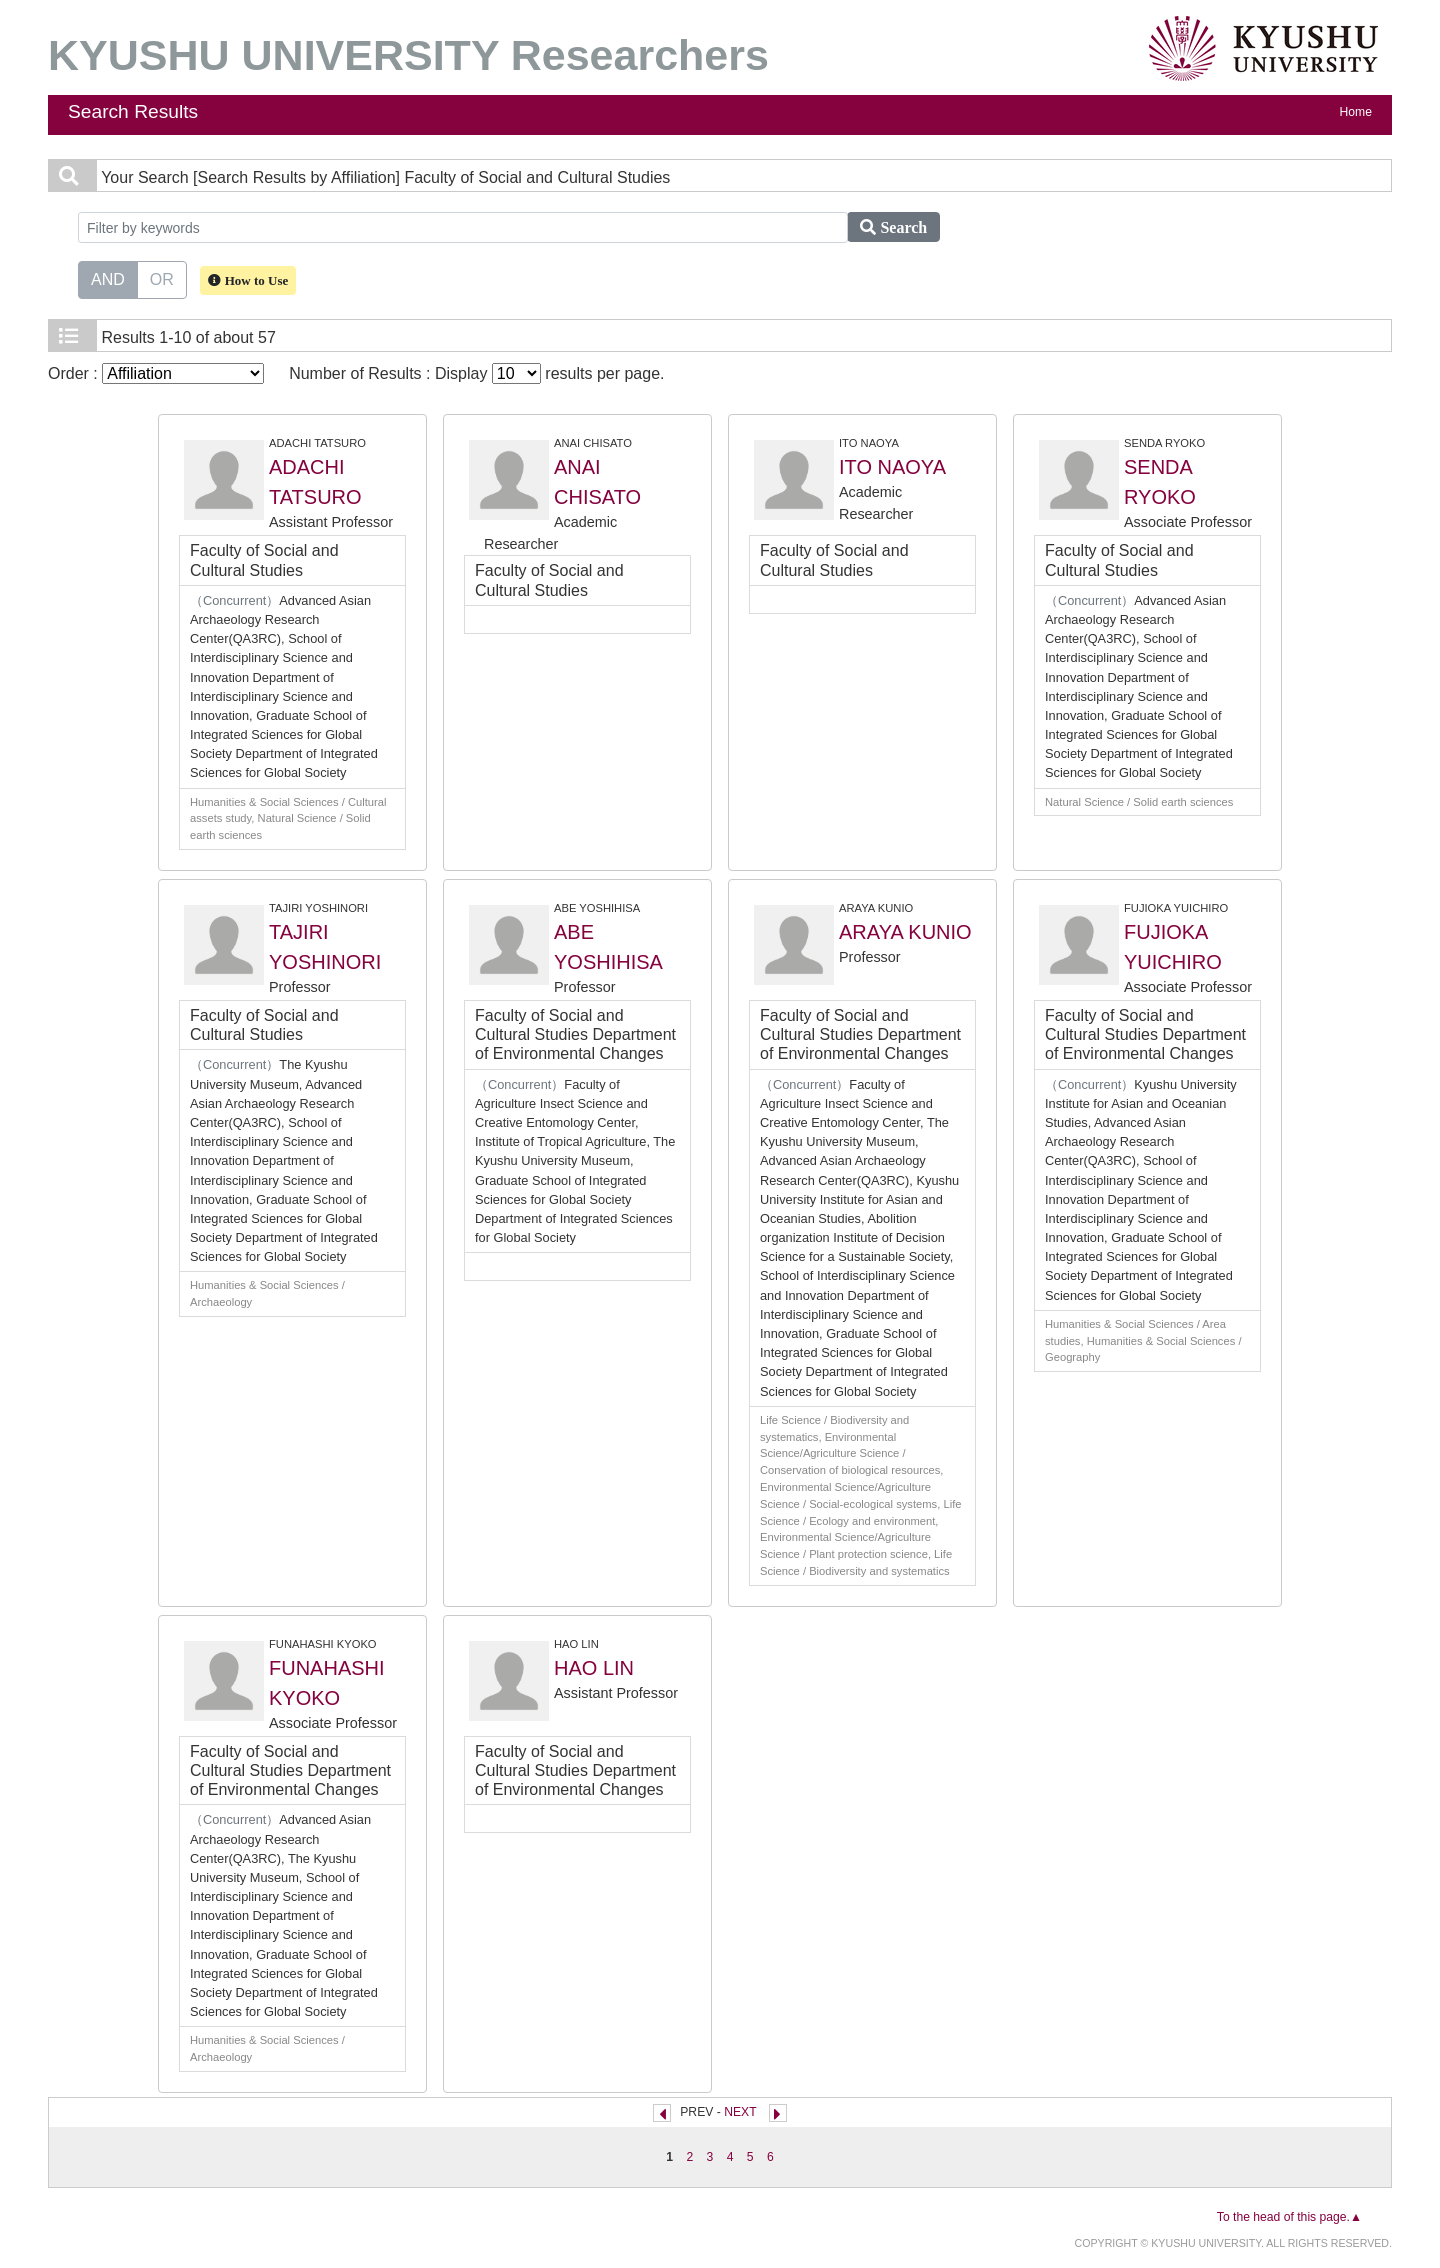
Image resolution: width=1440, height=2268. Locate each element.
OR (162, 278)
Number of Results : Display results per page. (476, 373)
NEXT (740, 2112)
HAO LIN (594, 1668)
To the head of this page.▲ (1289, 2217)
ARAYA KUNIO (905, 932)
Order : (156, 373)
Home (1356, 112)
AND (108, 278)
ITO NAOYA (892, 467)
